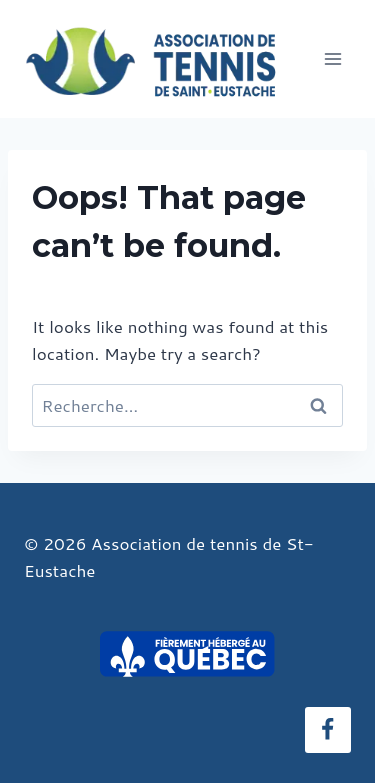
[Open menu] (332, 58)
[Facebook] (328, 730)
